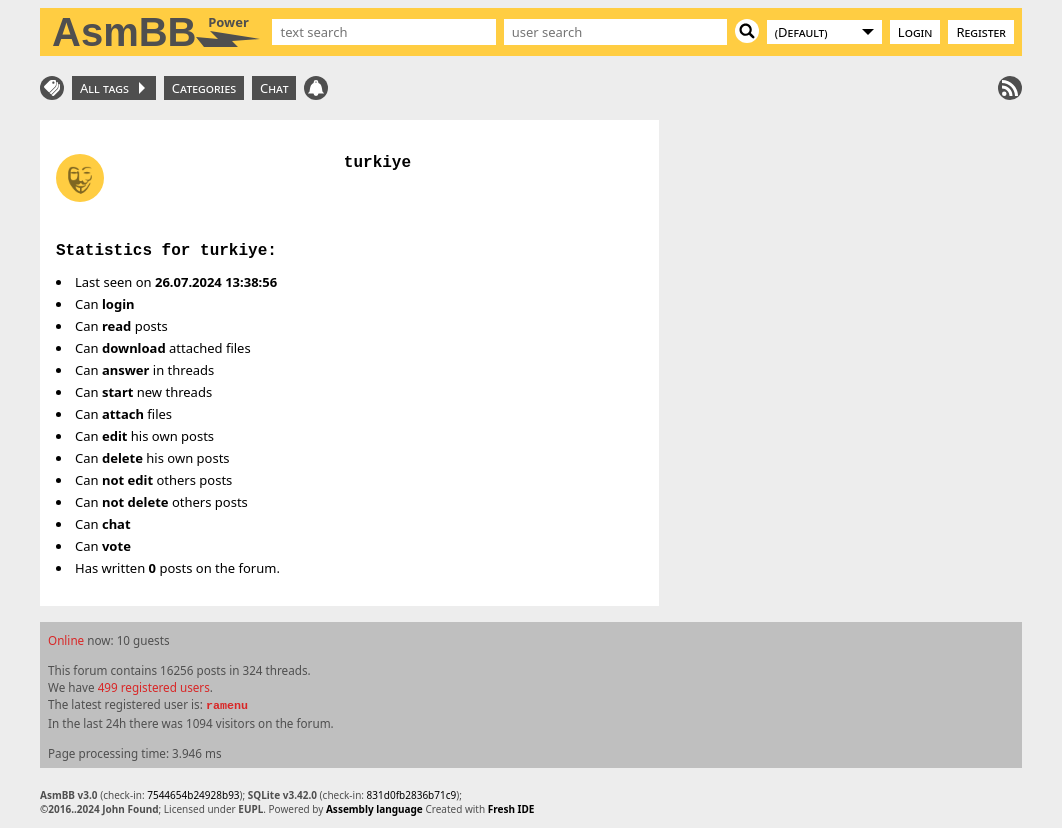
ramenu (227, 706)
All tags (112, 88)
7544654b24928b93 (193, 795)
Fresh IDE (511, 809)
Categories (204, 88)
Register (981, 32)
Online (66, 640)
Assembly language (374, 809)
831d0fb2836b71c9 (412, 795)
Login (915, 32)
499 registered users (154, 687)
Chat (274, 88)
